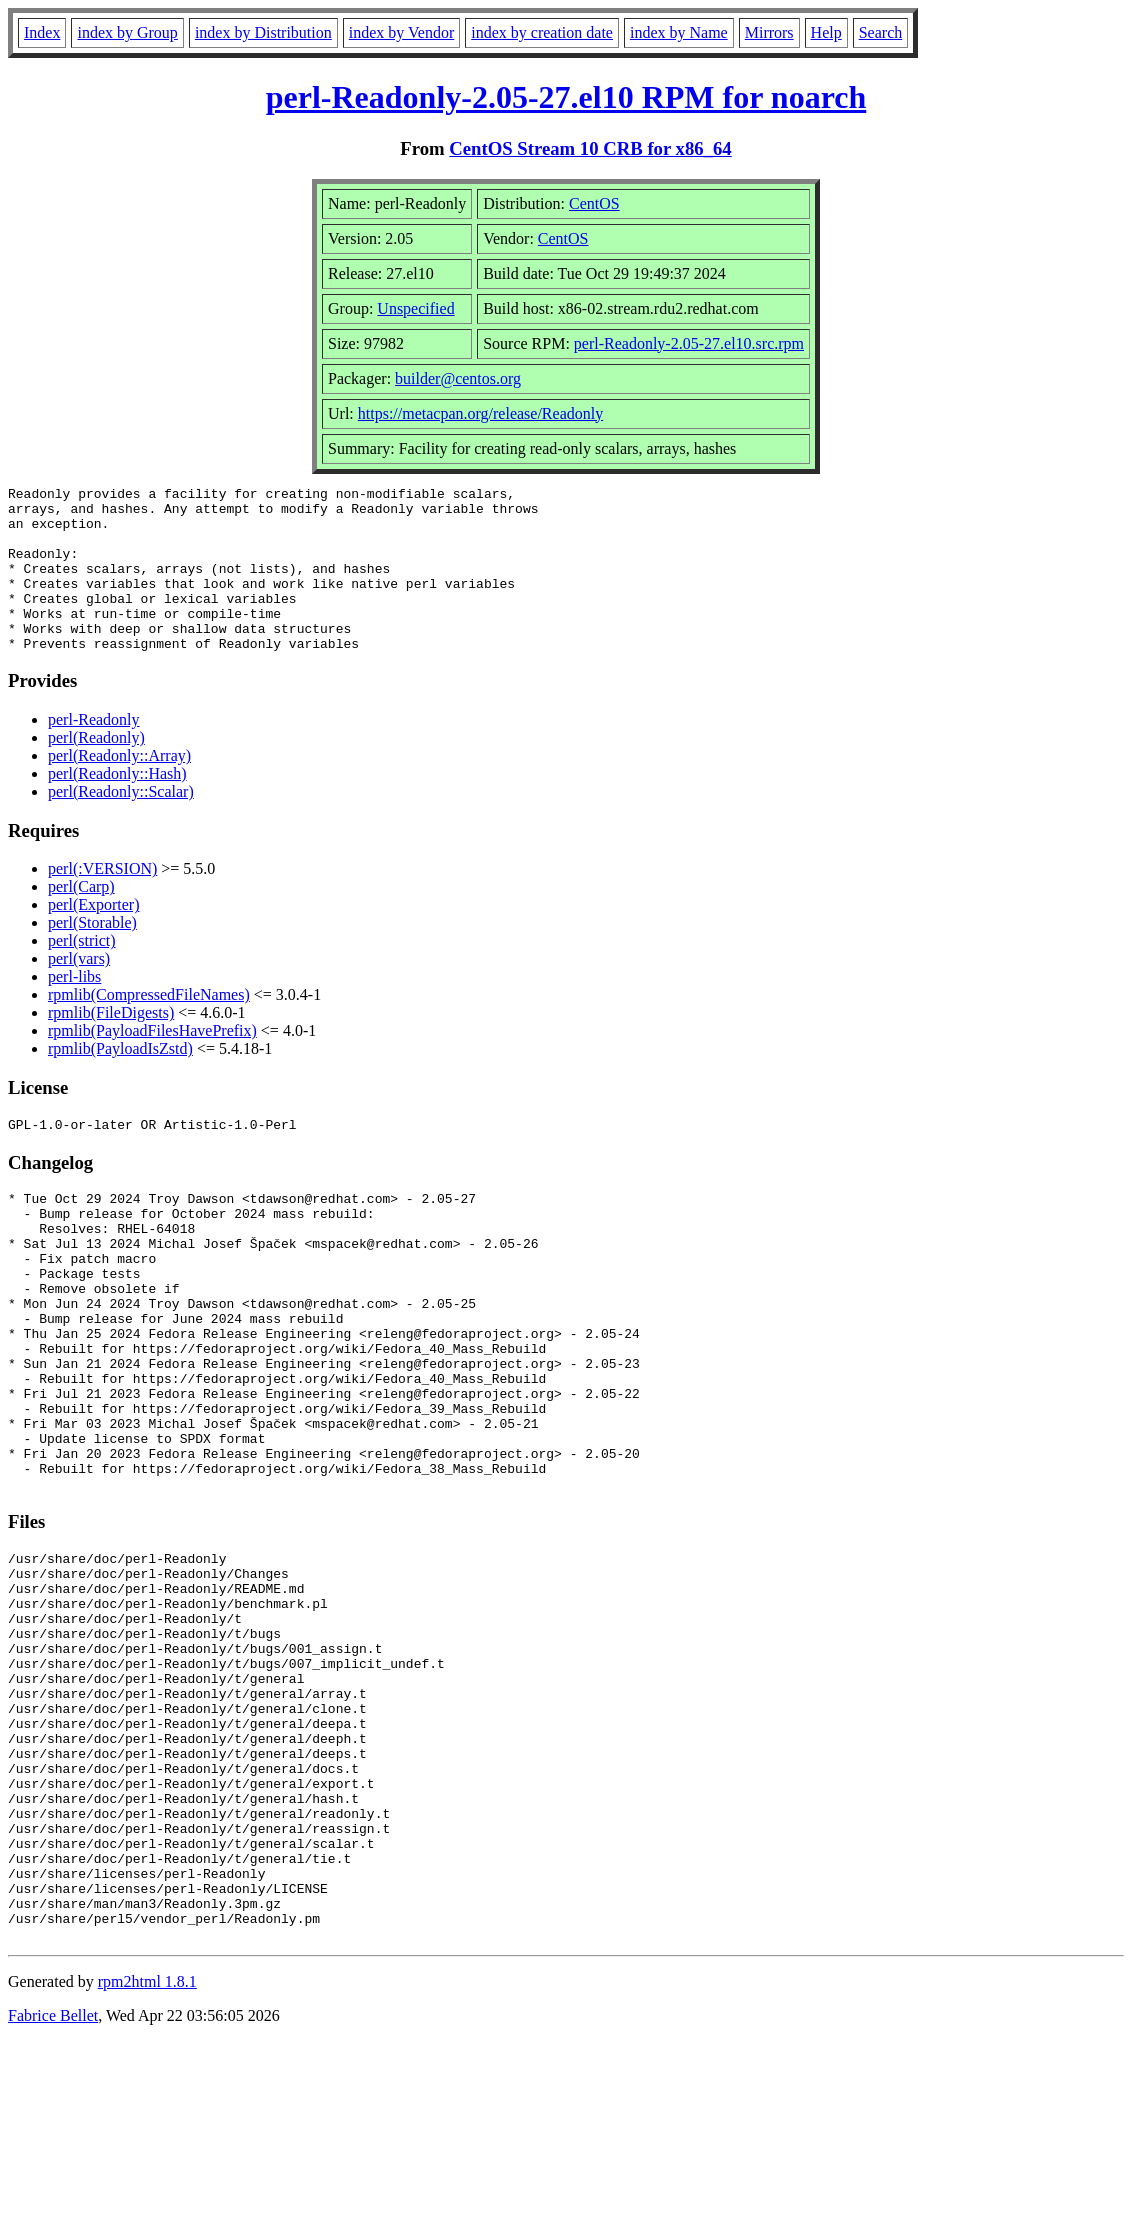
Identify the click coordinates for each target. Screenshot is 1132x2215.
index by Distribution (263, 32)
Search (881, 32)
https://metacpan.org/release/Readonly (480, 413)
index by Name (679, 32)
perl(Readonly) (96, 770)
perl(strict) (82, 973)
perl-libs (74, 1009)
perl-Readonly (94, 752)
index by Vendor (401, 32)
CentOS (594, 203)
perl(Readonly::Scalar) (121, 824)
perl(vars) (79, 991)
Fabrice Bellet (53, 2189)
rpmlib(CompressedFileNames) (149, 1027)
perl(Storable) (92, 955)
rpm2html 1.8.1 (147, 2155)
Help (826, 32)
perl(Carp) (81, 919)
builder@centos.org (458, 378)
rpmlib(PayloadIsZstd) (120, 1081)
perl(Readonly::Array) (119, 788)
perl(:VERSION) (102, 901)
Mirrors (769, 32)
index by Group (127, 32)
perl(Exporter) (94, 937)
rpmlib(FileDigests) (111, 1045)
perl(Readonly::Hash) (117, 806)
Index (42, 32)
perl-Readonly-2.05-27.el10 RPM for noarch (566, 97)
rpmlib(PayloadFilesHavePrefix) (152, 1063)
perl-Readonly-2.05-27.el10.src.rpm (689, 343)
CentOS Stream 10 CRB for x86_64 (590, 148)
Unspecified (415, 308)
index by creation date (542, 32)
